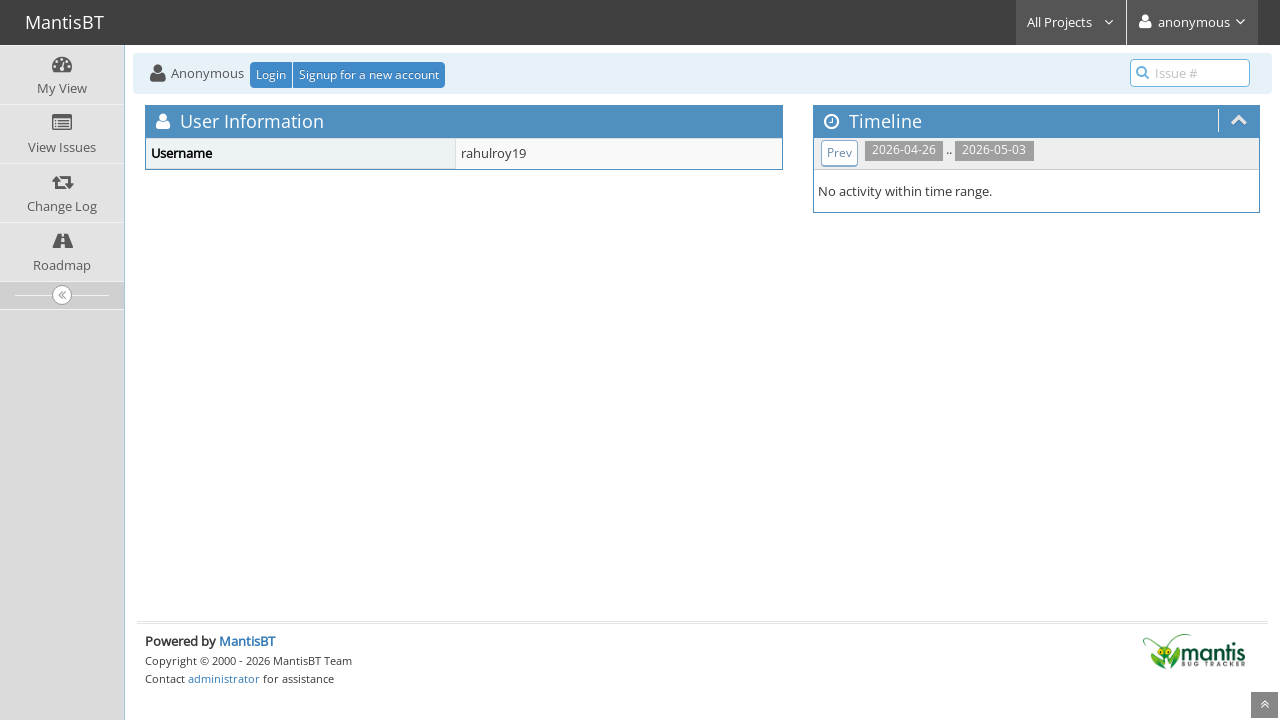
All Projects (1071, 22)
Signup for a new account (369, 74)
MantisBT (247, 641)
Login (271, 74)
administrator (224, 678)
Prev (839, 152)
